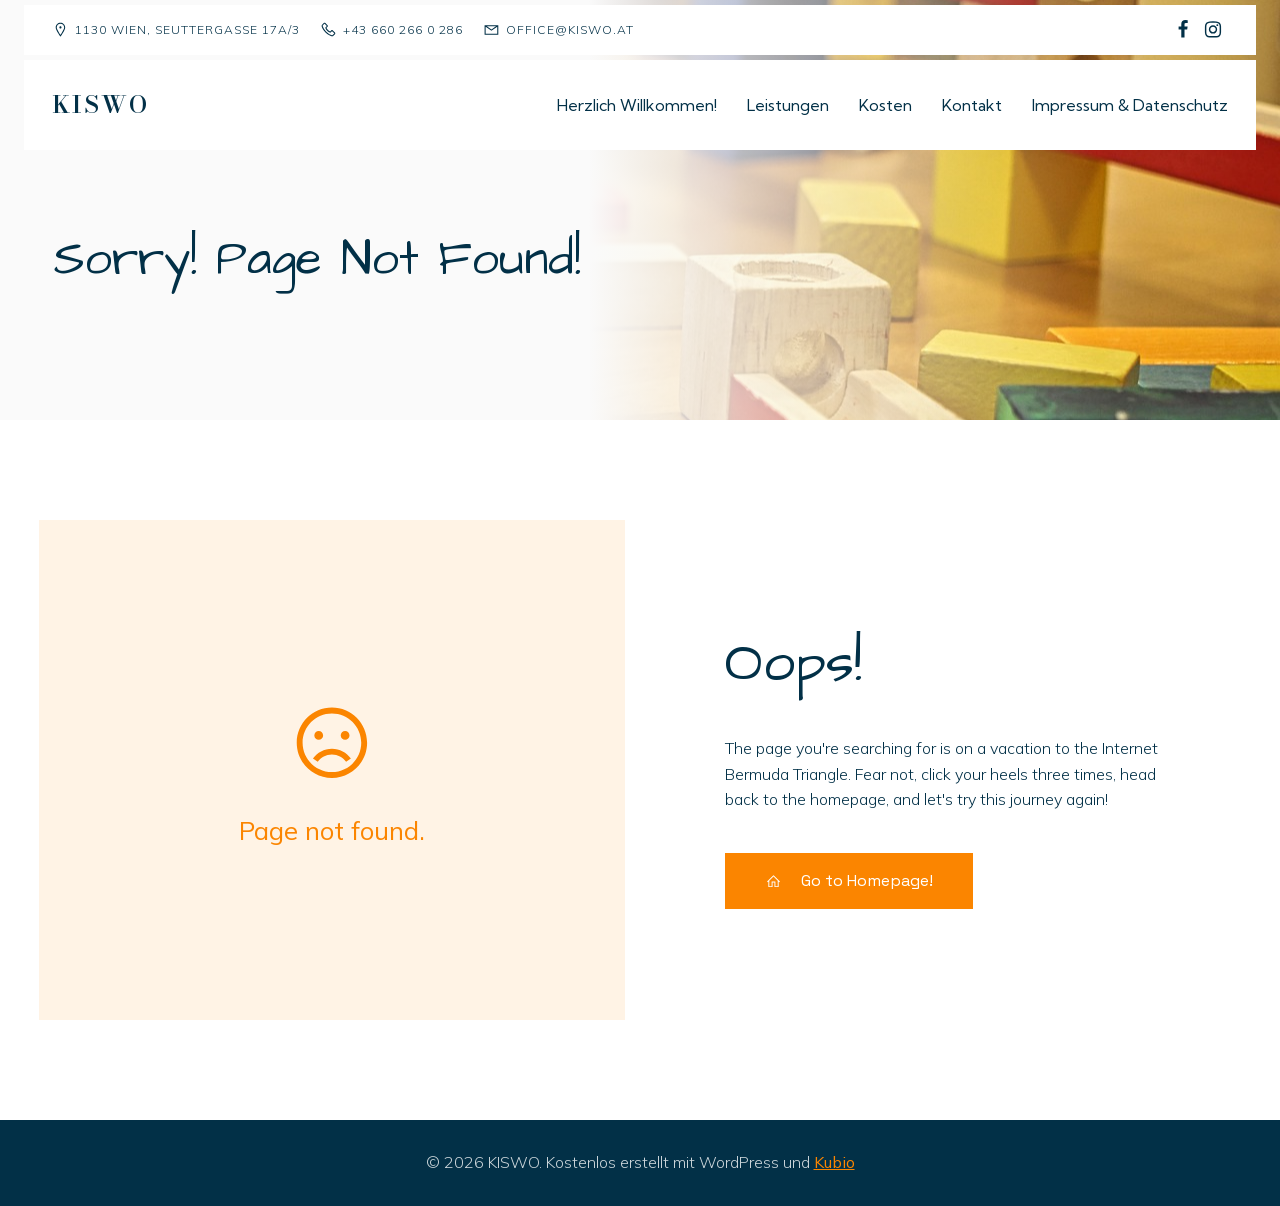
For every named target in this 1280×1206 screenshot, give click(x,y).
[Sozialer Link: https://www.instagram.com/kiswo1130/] (1213, 30)
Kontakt (972, 105)
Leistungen (788, 105)
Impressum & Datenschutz (1130, 105)
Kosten (885, 105)
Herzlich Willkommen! (637, 105)
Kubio (834, 1162)
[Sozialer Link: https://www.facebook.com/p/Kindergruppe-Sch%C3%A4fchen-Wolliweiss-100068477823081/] (1183, 30)
